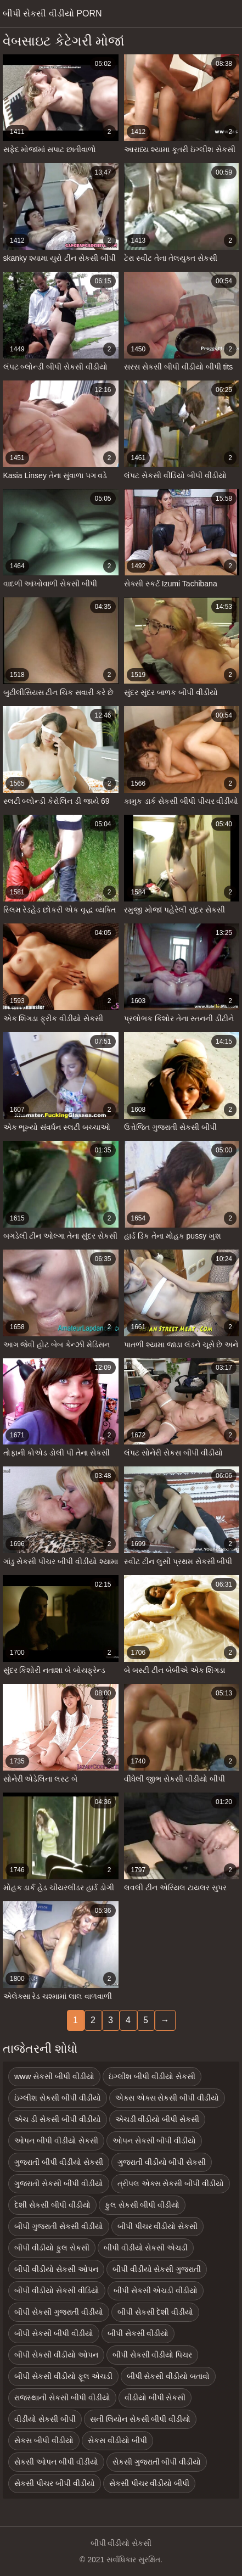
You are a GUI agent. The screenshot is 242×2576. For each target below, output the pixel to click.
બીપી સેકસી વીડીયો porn (52, 13)
